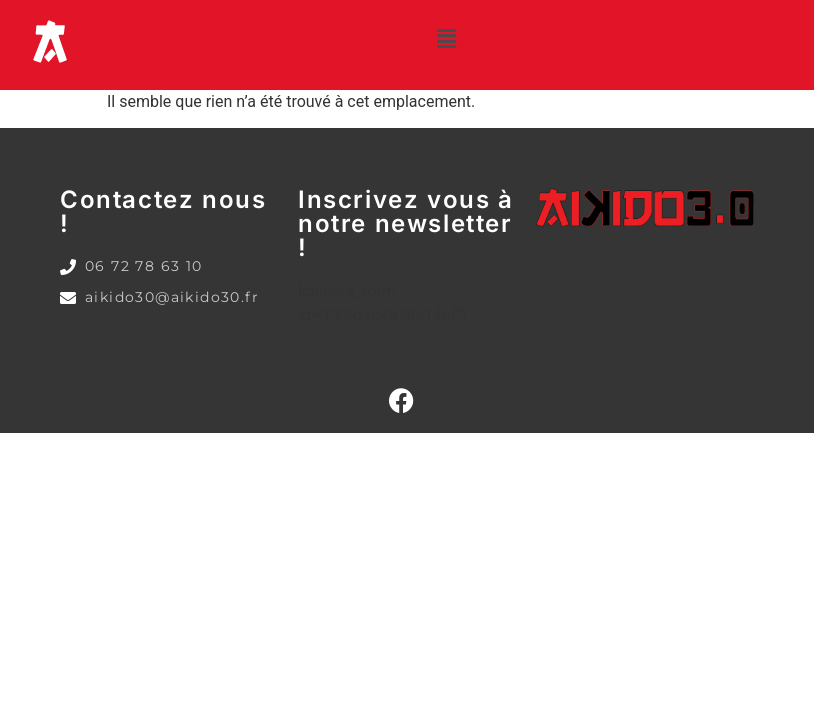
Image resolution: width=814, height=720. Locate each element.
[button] (447, 39)
